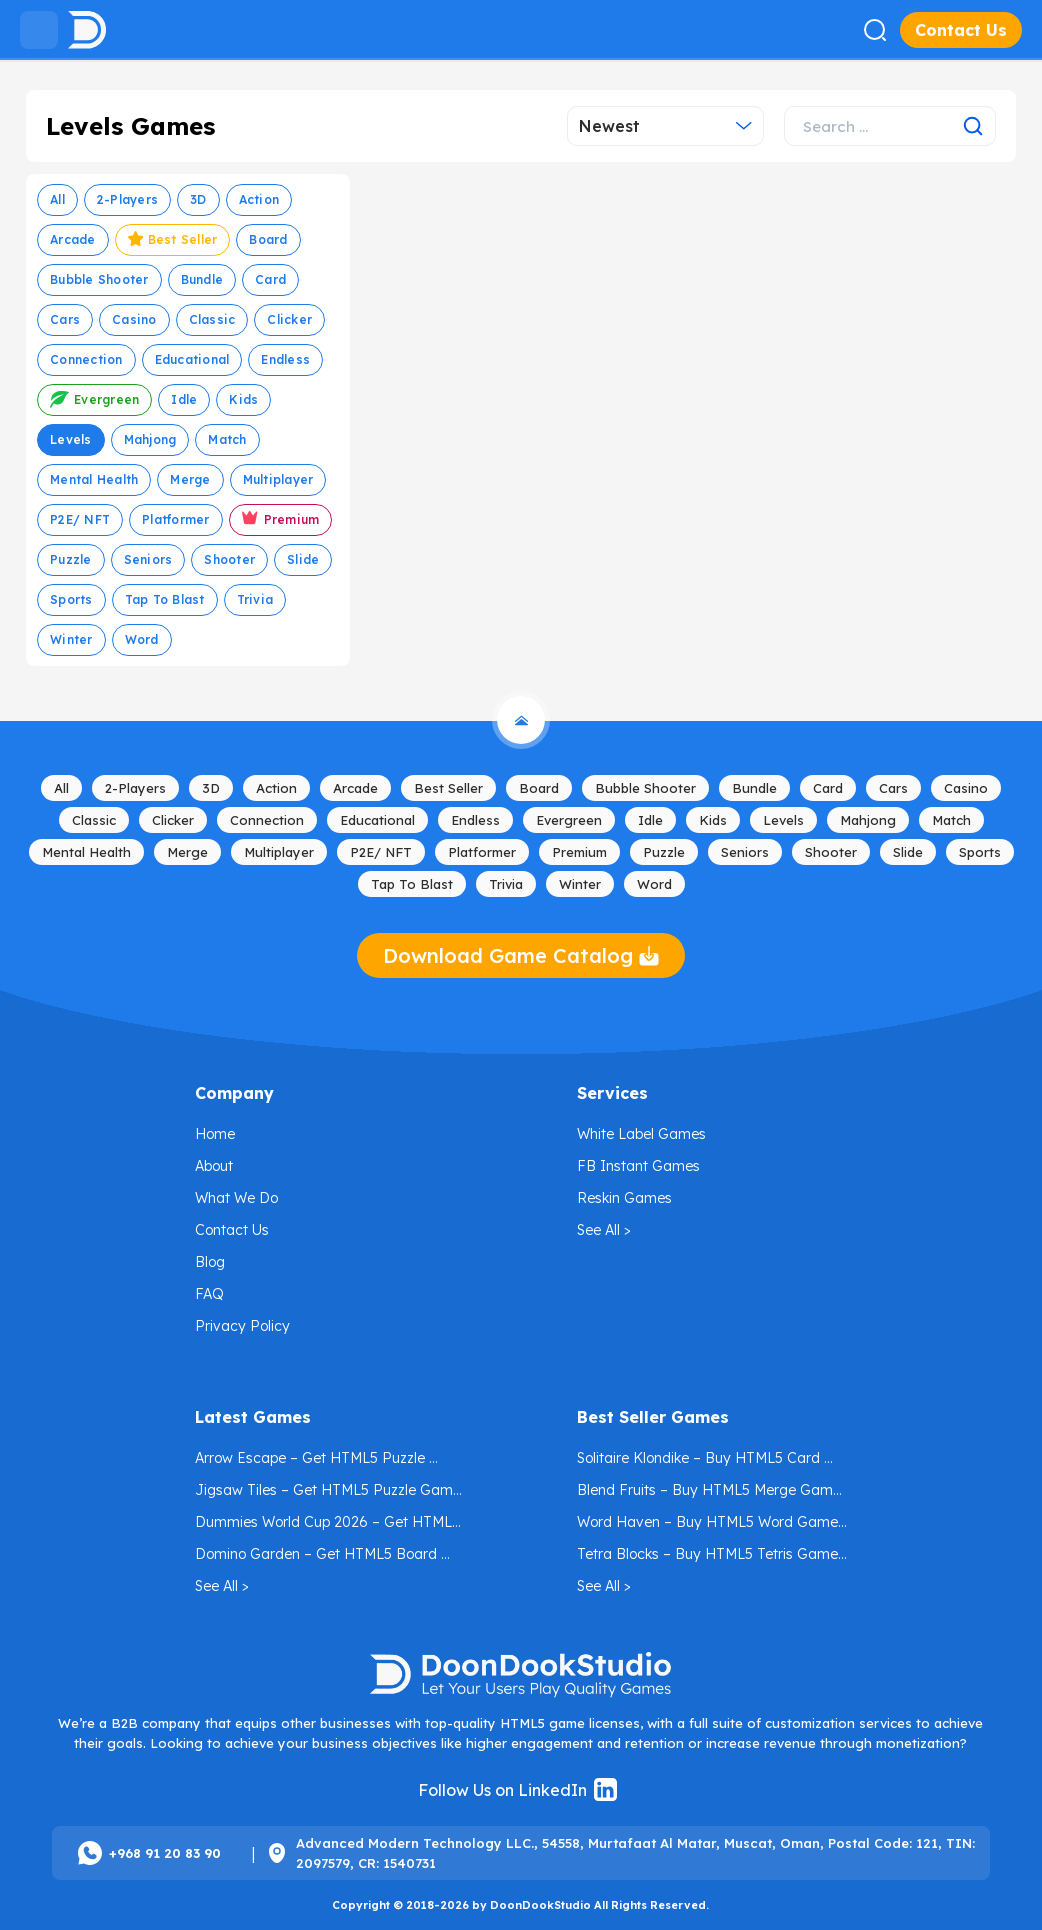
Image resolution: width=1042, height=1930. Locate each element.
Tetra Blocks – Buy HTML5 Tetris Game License (709, 1557)
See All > (604, 1230)
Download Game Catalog (521, 955)
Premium (281, 521)
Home (215, 1134)
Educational (192, 359)
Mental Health (94, 479)
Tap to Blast (165, 599)
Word (142, 639)
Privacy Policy (242, 1326)
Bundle (202, 279)
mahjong (150, 439)
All (57, 199)
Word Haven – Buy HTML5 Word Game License (709, 1525)
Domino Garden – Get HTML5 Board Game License (318, 1557)
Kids (243, 399)
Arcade (73, 239)
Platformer (176, 519)
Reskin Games (624, 1198)
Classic (212, 319)
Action (259, 199)
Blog (210, 1262)
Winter (71, 639)
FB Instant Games (638, 1166)
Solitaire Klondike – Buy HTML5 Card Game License (700, 1461)
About (214, 1166)
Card (270, 279)
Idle (184, 399)
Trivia (255, 599)
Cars (65, 319)
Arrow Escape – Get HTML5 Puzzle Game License (312, 1461)
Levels (71, 439)
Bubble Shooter (99, 279)
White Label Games (641, 1134)
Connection (86, 359)
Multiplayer (278, 479)
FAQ (209, 1294)
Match (227, 439)
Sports (71, 599)
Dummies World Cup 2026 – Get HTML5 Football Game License (329, 1525)
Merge (190, 479)
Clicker (289, 319)
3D (198, 199)
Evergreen (94, 402)
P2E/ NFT (80, 519)
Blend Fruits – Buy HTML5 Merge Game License (711, 1493)
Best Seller (173, 242)
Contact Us (961, 30)
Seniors (148, 559)
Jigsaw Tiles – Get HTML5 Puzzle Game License (330, 1493)
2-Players (127, 199)
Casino (134, 319)
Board (268, 239)
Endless (285, 359)
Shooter (229, 559)
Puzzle (71, 559)
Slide (303, 559)
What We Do (236, 1198)
